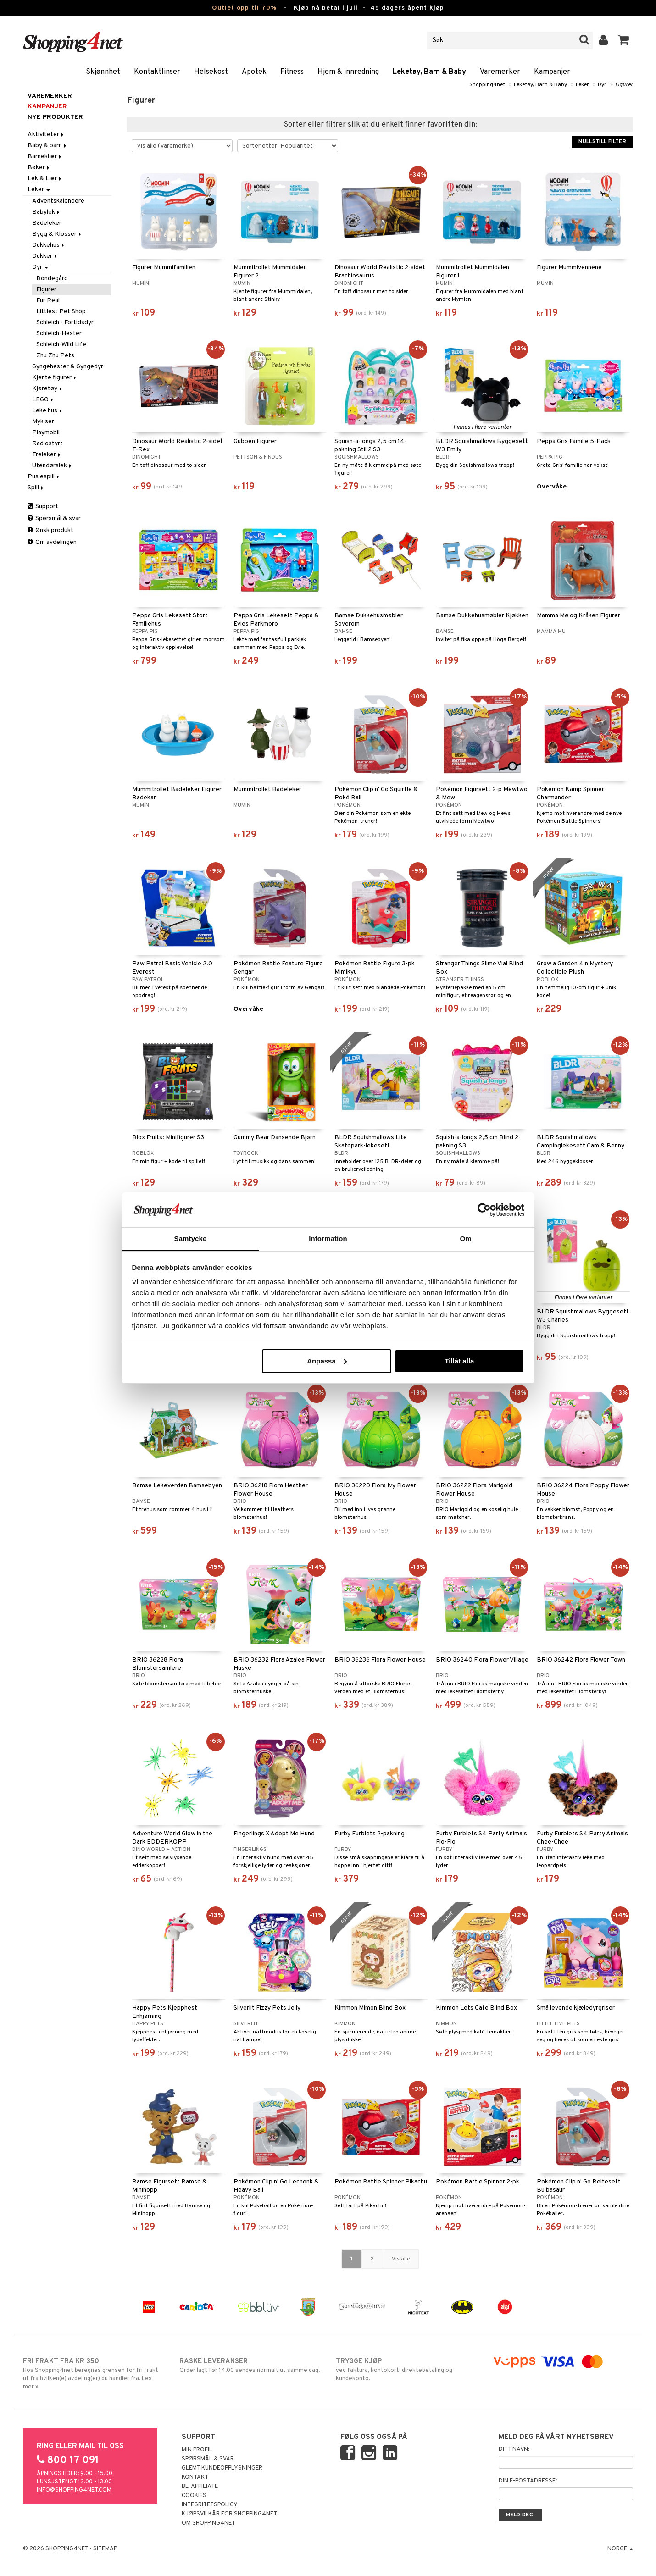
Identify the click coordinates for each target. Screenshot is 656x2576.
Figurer (624, 85)
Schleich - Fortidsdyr (65, 323)
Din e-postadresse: (528, 2481)
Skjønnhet (103, 72)
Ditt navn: (514, 2449)
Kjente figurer (55, 378)
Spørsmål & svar (54, 518)
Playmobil (46, 433)
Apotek (254, 72)
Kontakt (195, 2477)
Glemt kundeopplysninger (222, 2468)
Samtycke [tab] (190, 1238)
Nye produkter (55, 117)
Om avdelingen (52, 542)
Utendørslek (52, 466)
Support (43, 506)
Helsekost (211, 72)
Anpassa (327, 1361)
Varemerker (500, 72)
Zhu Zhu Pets (55, 356)
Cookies (194, 2495)
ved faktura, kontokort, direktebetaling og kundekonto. (406, 2369)
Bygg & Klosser (57, 234)
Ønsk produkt (50, 530)
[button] (623, 40)
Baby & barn (48, 146)
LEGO (43, 400)
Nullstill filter (602, 141)
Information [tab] (328, 1238)
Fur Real (48, 301)
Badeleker (46, 223)
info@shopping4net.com (74, 2490)
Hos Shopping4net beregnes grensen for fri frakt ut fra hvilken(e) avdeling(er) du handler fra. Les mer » (93, 2374)
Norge (620, 2549)
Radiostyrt (47, 444)
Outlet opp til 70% (244, 8)
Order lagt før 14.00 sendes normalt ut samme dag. (249, 2365)
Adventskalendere (58, 201)
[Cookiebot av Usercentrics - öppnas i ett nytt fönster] (484, 1210)
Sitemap (105, 2549)
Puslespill (44, 477)
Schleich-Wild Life (61, 345)
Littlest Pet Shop (61, 312)
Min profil (197, 2450)
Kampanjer (552, 72)
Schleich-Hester (59, 334)
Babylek (46, 212)
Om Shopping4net (208, 2523)
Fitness (292, 72)
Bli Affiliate (200, 2486)
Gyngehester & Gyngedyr (67, 367)
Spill (36, 488)
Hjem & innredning (348, 72)
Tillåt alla (459, 1361)
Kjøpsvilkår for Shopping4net (229, 2514)
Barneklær (45, 157)
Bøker (39, 168)
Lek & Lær (45, 179)
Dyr (602, 85)
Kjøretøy (47, 389)
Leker (582, 85)
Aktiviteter (46, 134)
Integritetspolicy (210, 2505)
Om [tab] (465, 1238)
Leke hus (47, 411)
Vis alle (401, 2259)
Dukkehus (49, 245)
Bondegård (52, 279)
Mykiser (43, 422)
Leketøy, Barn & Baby (429, 72)
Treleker (47, 455)
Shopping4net (487, 85)
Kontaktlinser (157, 72)
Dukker (45, 256)
